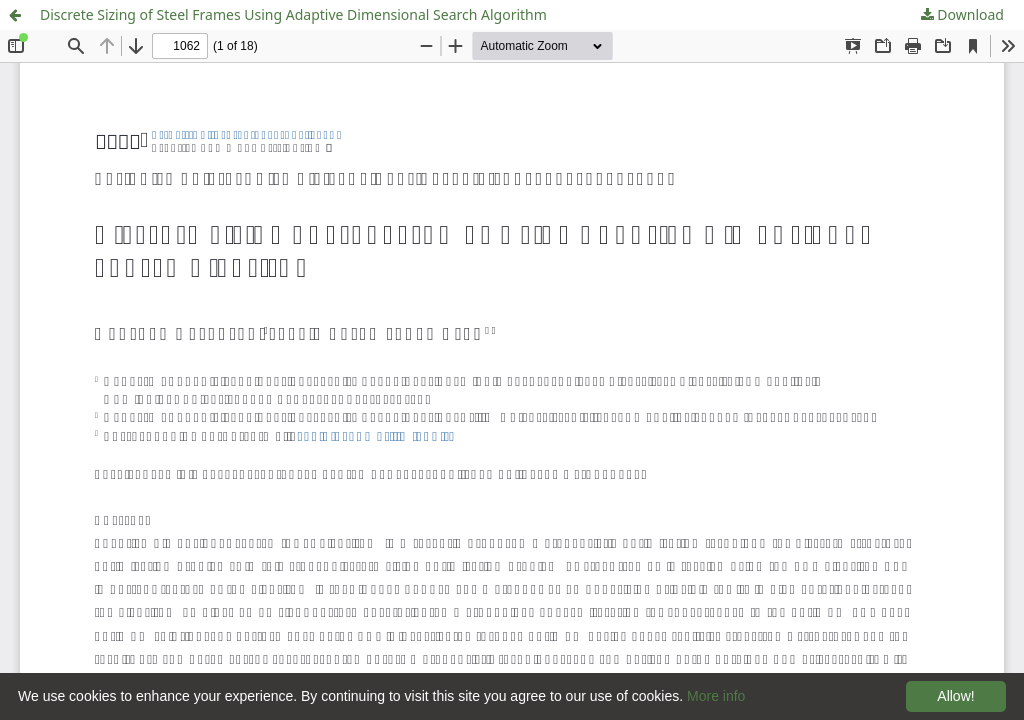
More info (716, 696)
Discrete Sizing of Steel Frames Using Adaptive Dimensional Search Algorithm (293, 14)
